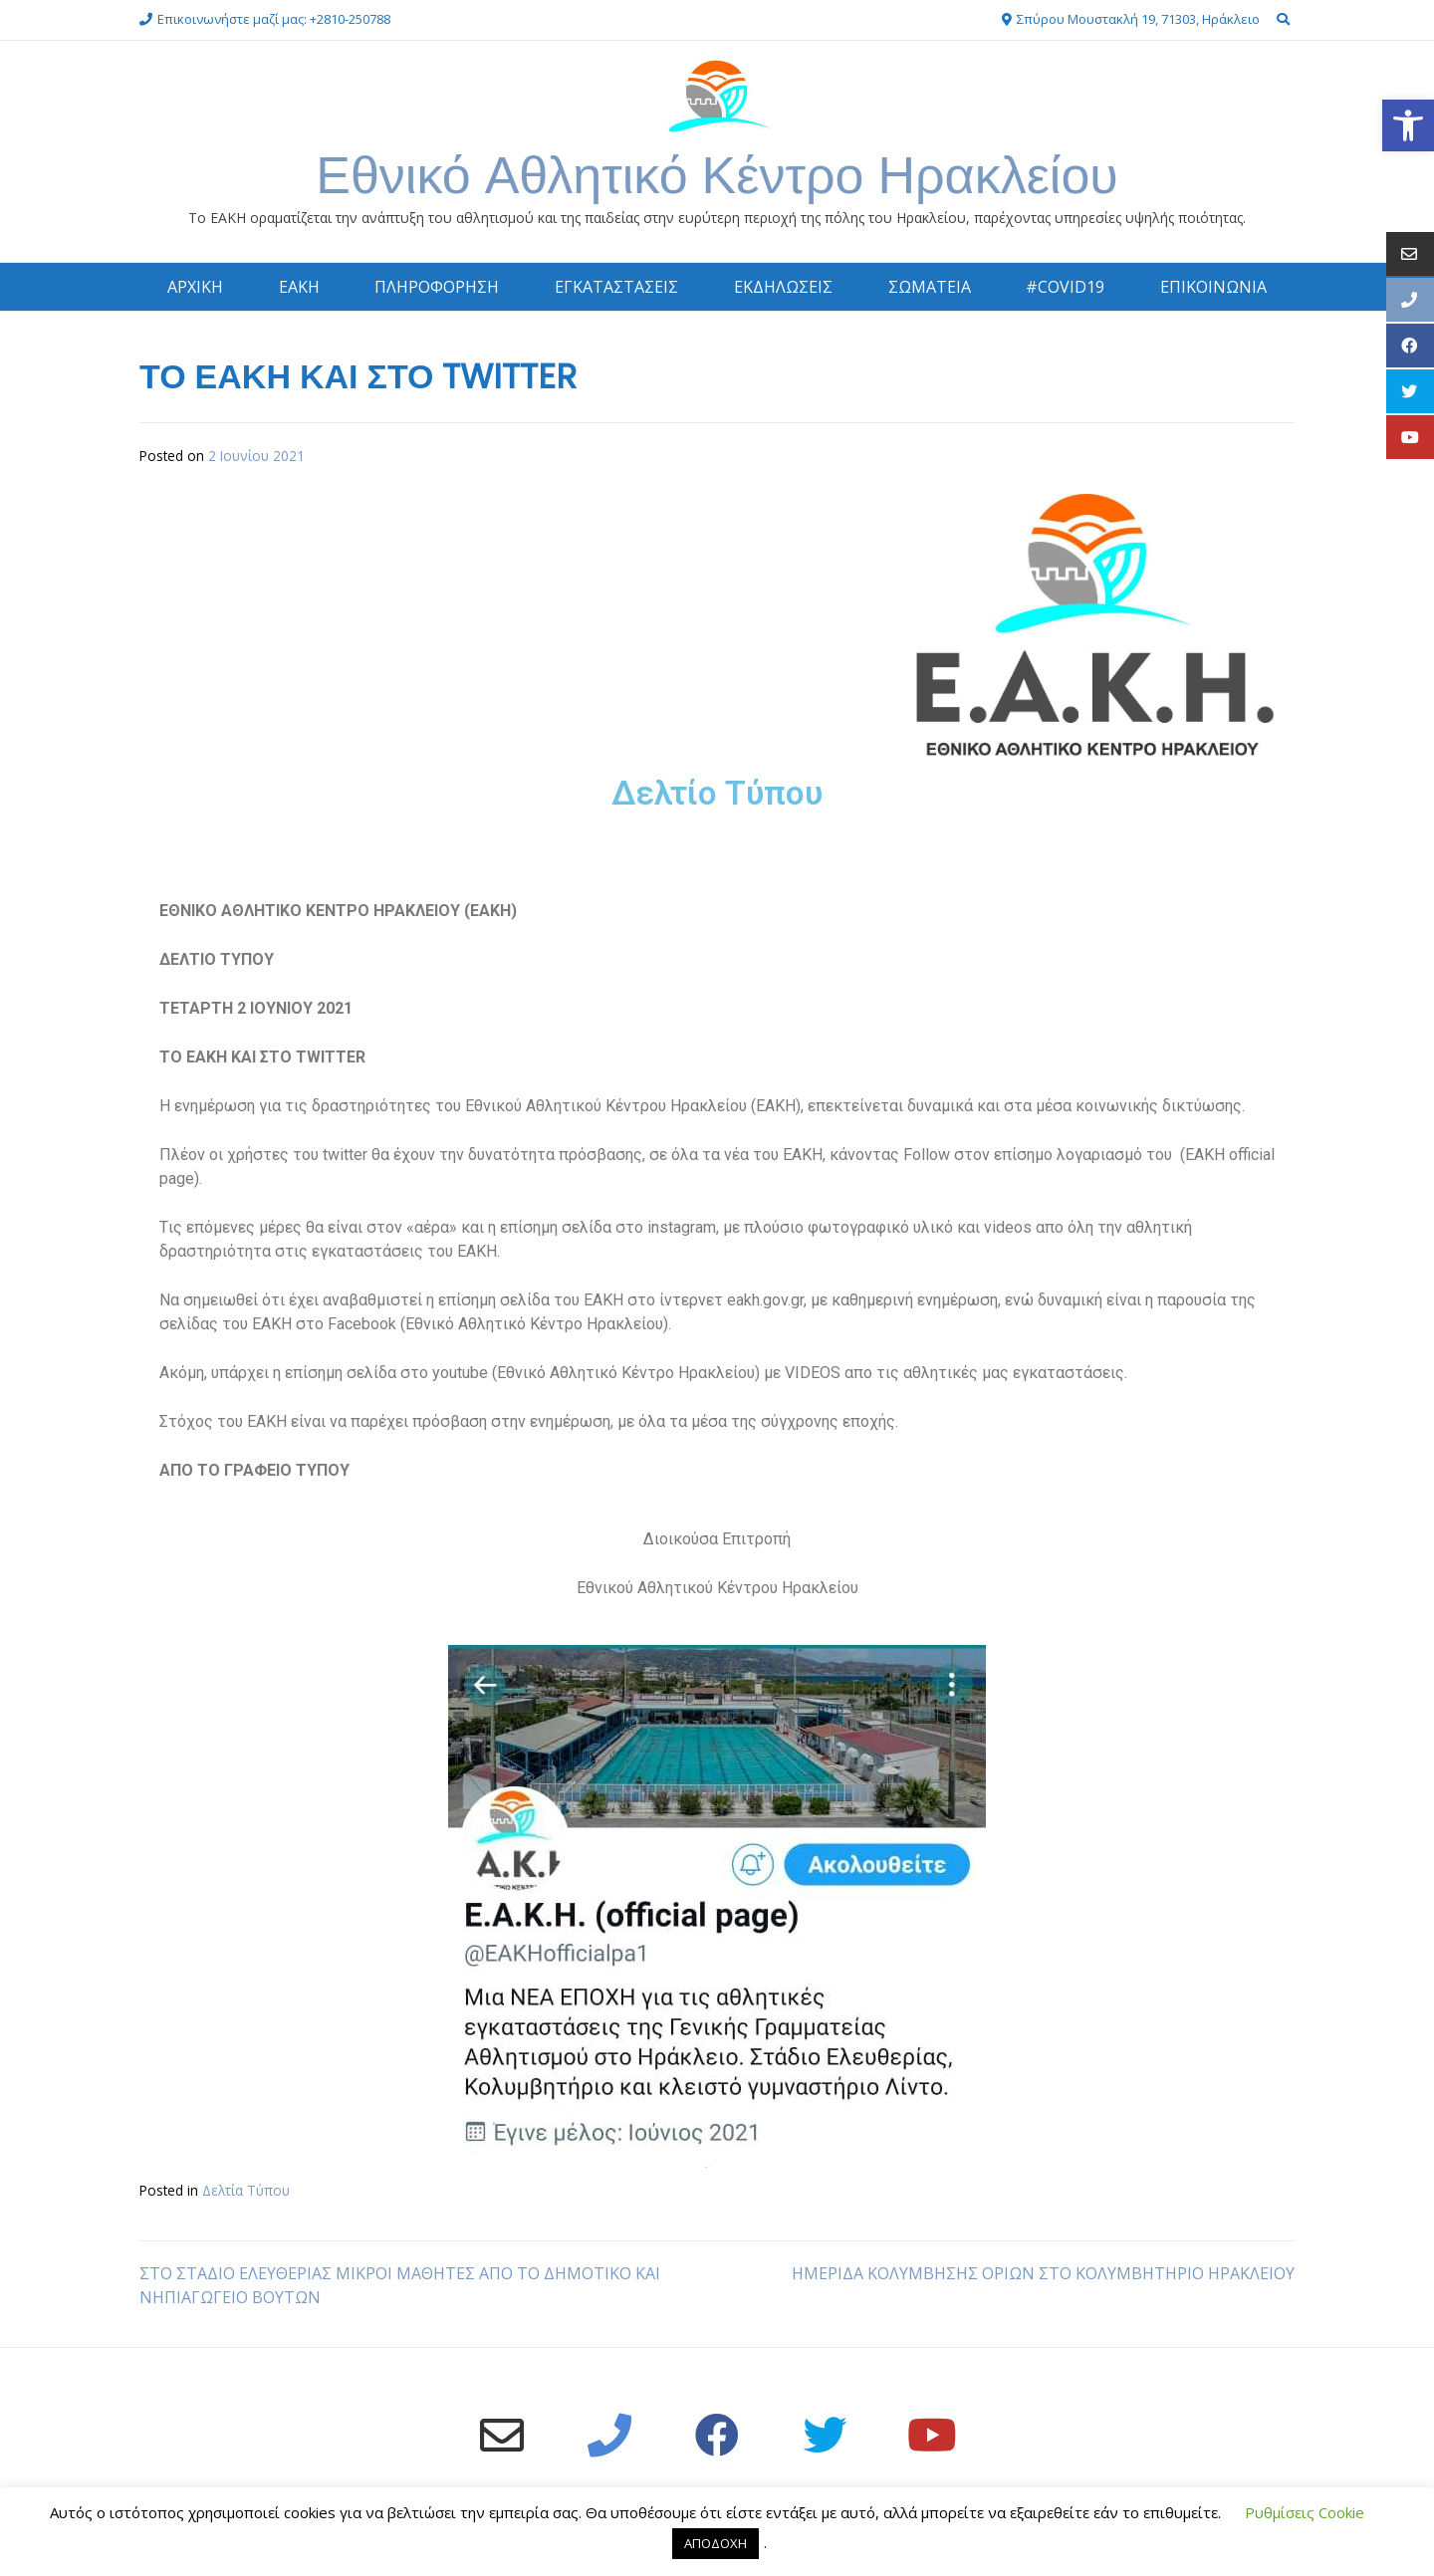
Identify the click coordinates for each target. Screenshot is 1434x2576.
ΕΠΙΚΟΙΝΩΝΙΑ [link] (1213, 287)
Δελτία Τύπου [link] (246, 2190)
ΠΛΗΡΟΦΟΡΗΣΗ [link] (436, 287)
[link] (1408, 125)
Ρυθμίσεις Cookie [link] (1304, 2512)
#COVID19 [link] (1065, 287)
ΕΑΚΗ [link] (299, 287)
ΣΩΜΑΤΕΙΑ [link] (929, 287)
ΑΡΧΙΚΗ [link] (195, 287)
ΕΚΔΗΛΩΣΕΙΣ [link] (783, 287)
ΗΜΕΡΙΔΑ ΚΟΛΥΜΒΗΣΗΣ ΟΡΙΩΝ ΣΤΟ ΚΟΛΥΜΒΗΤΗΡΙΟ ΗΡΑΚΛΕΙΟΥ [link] (1043, 2273)
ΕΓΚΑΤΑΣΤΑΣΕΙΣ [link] (616, 287)
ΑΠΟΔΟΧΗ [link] (715, 2543)
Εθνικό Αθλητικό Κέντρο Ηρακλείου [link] (717, 174)
